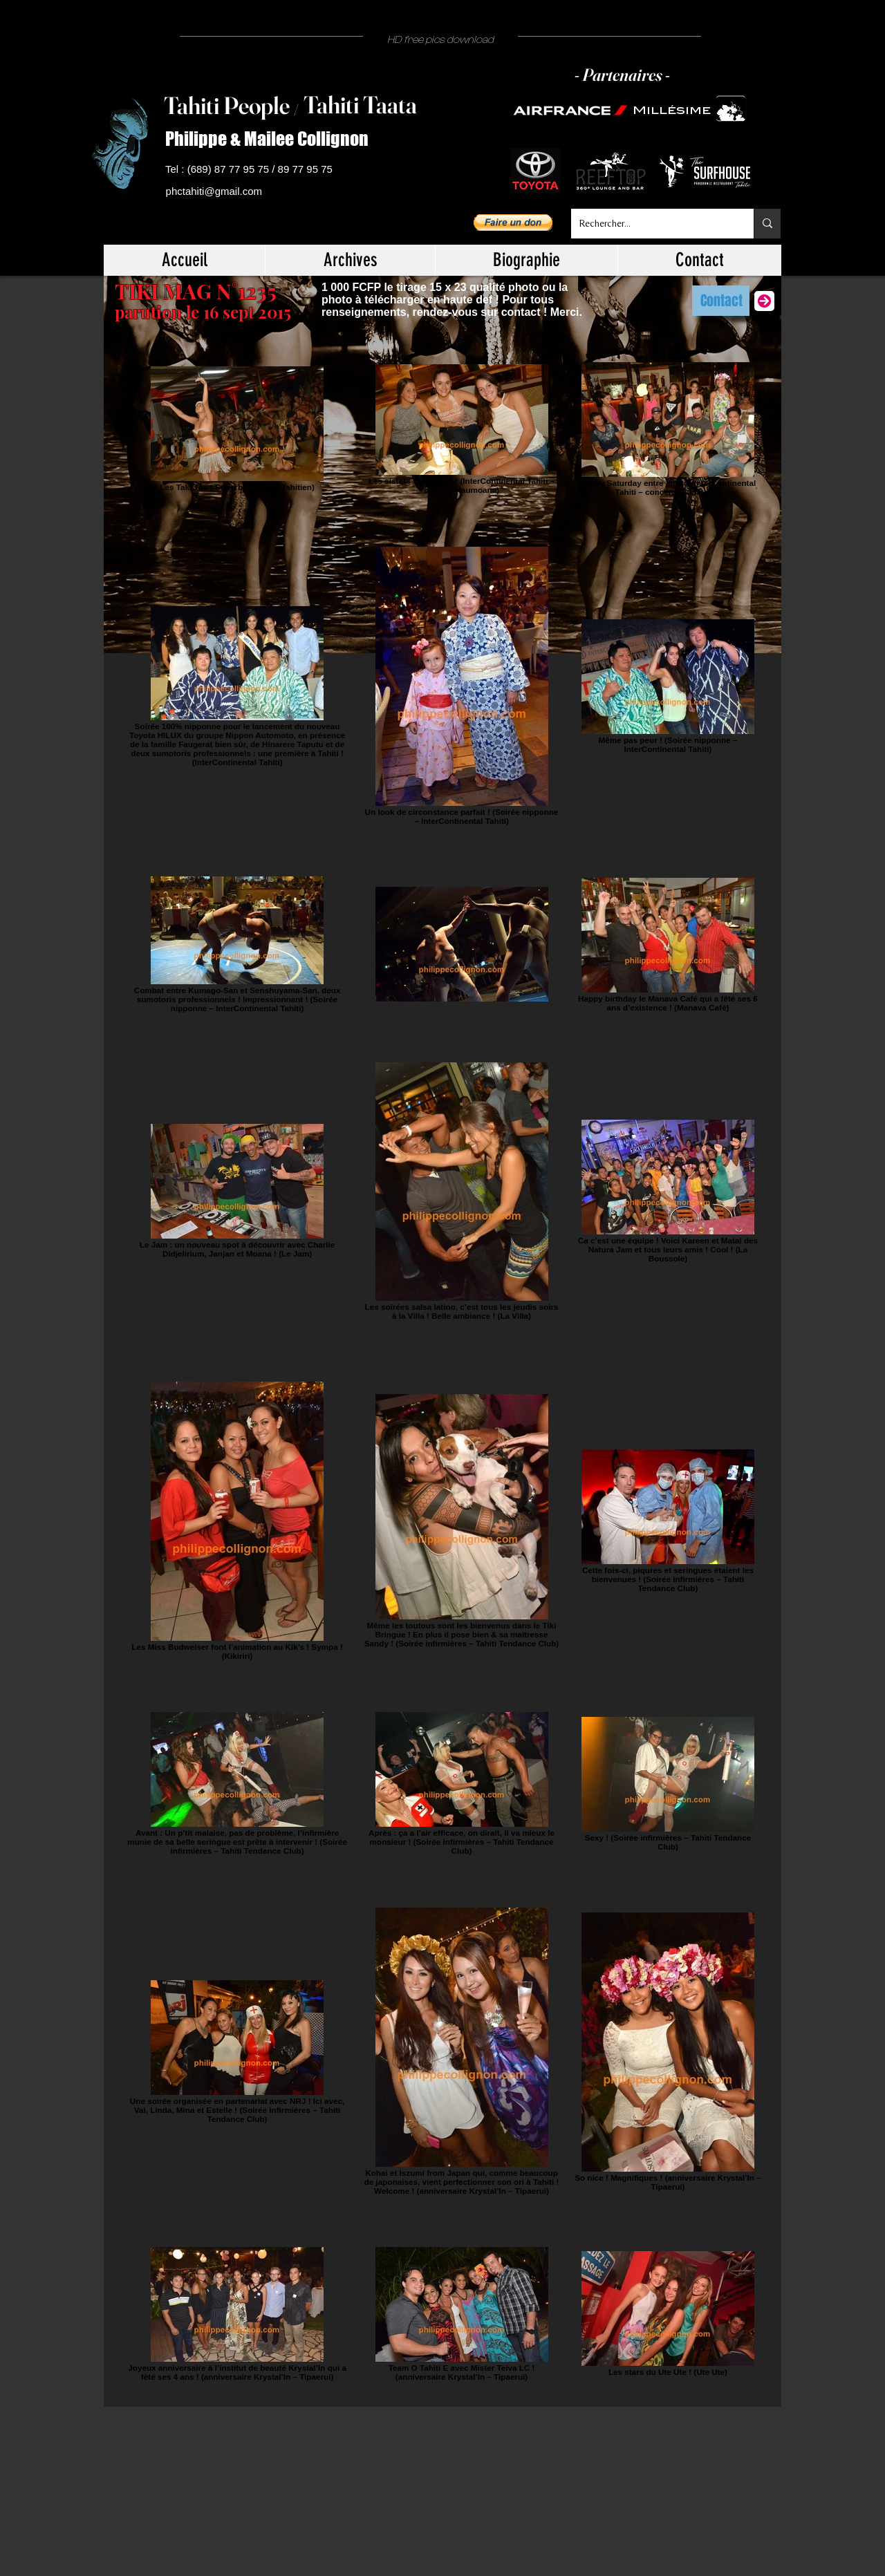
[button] (513, 222)
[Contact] (720, 300)
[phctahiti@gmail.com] (216, 191)
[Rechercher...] (652, 223)
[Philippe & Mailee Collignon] (272, 139)
